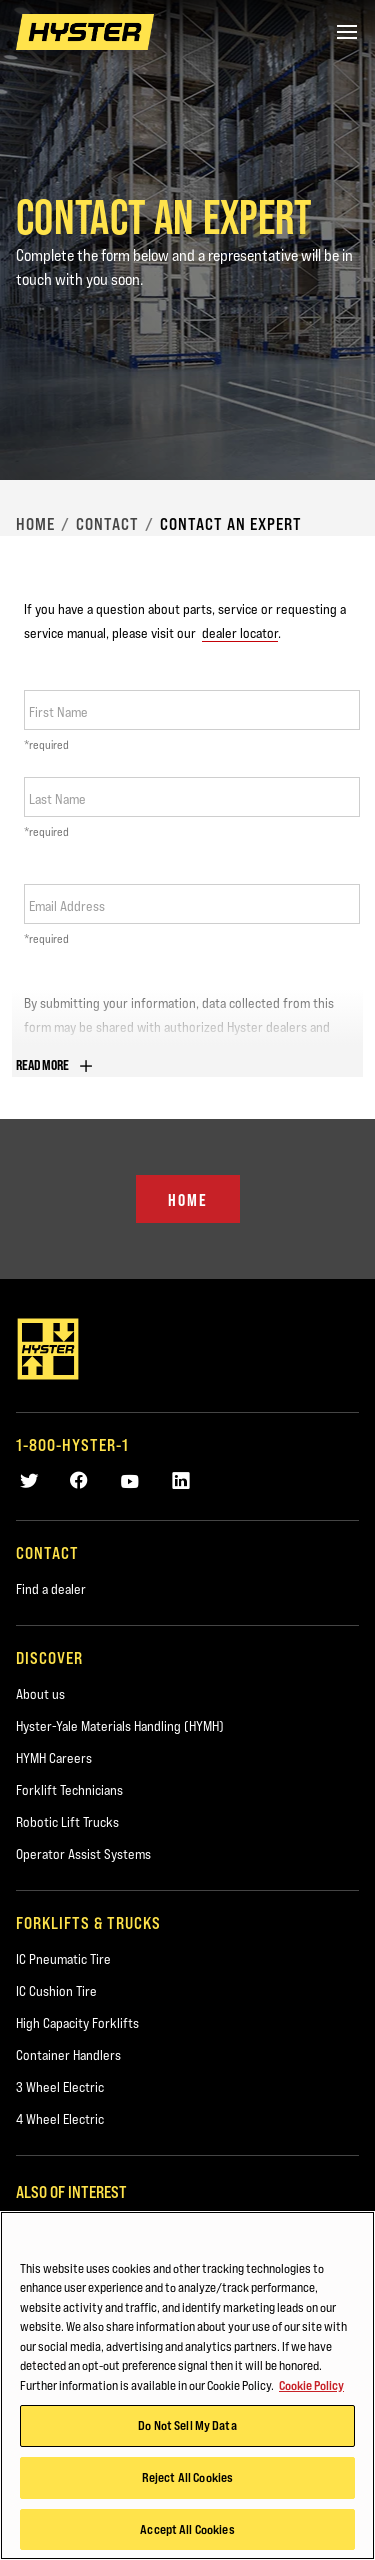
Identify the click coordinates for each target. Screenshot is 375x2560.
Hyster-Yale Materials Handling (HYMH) (120, 1726)
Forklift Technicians (69, 1790)
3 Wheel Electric (60, 2087)
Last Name (57, 799)
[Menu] (347, 32)
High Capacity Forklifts (77, 2023)
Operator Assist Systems (83, 1854)
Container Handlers (68, 2055)
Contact (107, 524)
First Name (58, 712)
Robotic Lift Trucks (67, 1822)
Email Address (67, 906)
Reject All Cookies (187, 2480)
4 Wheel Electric (60, 2119)
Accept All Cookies (187, 2532)
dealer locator (240, 633)
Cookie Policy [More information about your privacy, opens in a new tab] (311, 2388)
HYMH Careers (54, 1758)
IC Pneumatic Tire (63, 1959)
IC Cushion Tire (56, 1991)
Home (35, 524)
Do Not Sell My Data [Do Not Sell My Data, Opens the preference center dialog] (187, 2429)
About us (40, 1694)
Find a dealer (51, 1589)
